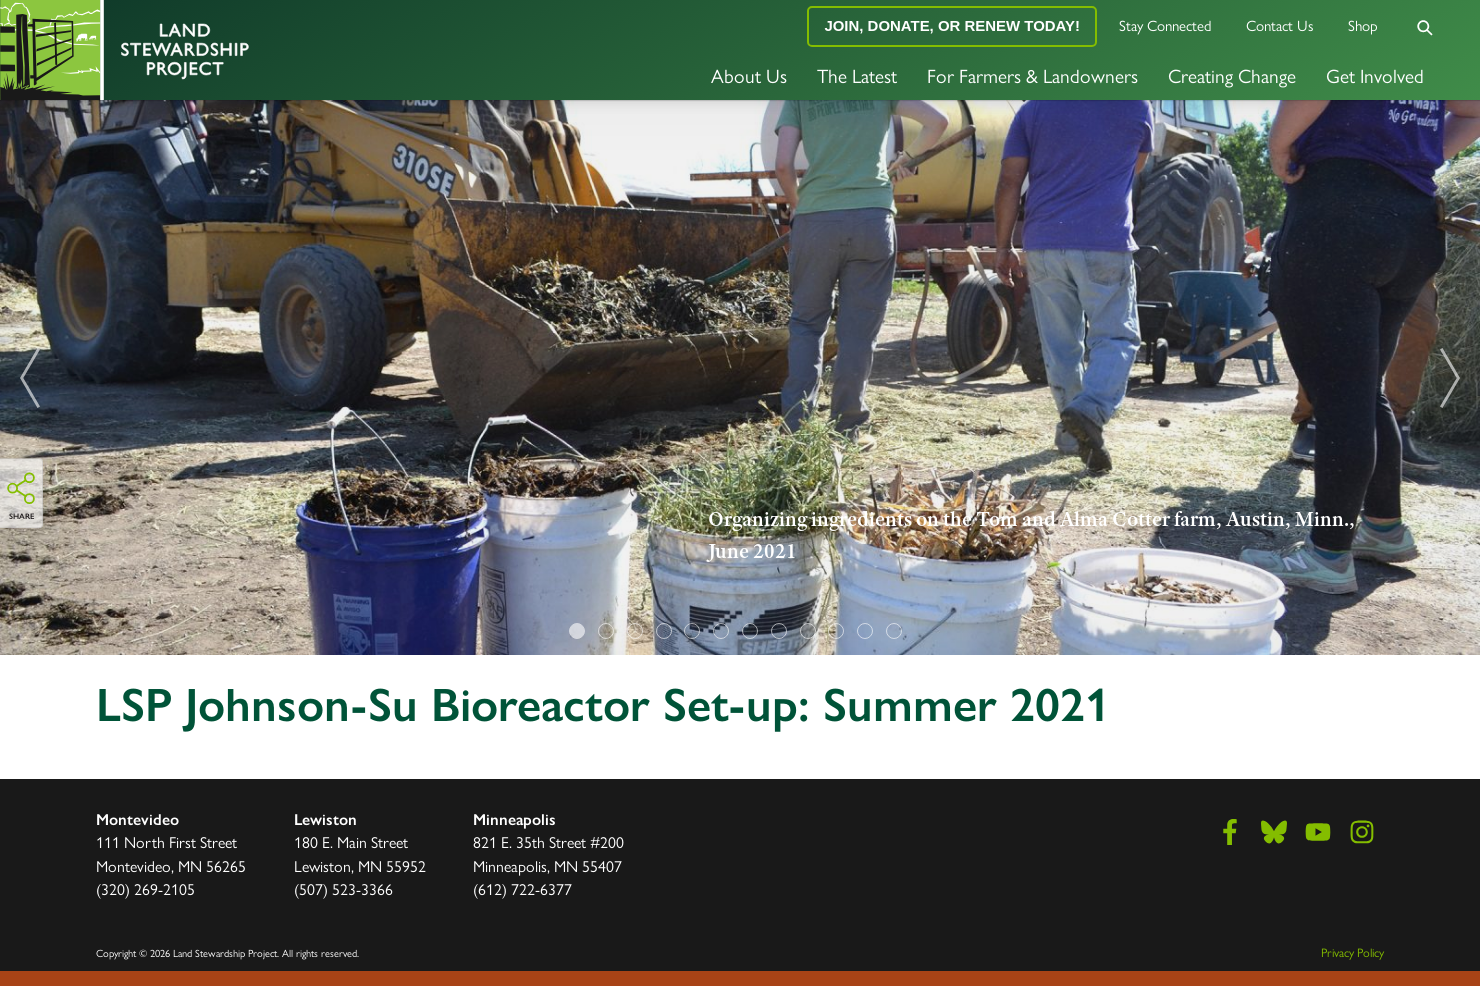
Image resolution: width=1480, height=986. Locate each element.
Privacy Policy (1352, 952)
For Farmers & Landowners (1032, 75)
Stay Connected (1165, 24)
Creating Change (1232, 75)
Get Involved (1375, 75)
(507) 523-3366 (343, 888)
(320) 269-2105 (145, 888)
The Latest (857, 75)
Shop (1363, 24)
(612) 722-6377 (522, 888)
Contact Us (1280, 24)
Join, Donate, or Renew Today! (952, 25)
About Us (749, 75)
